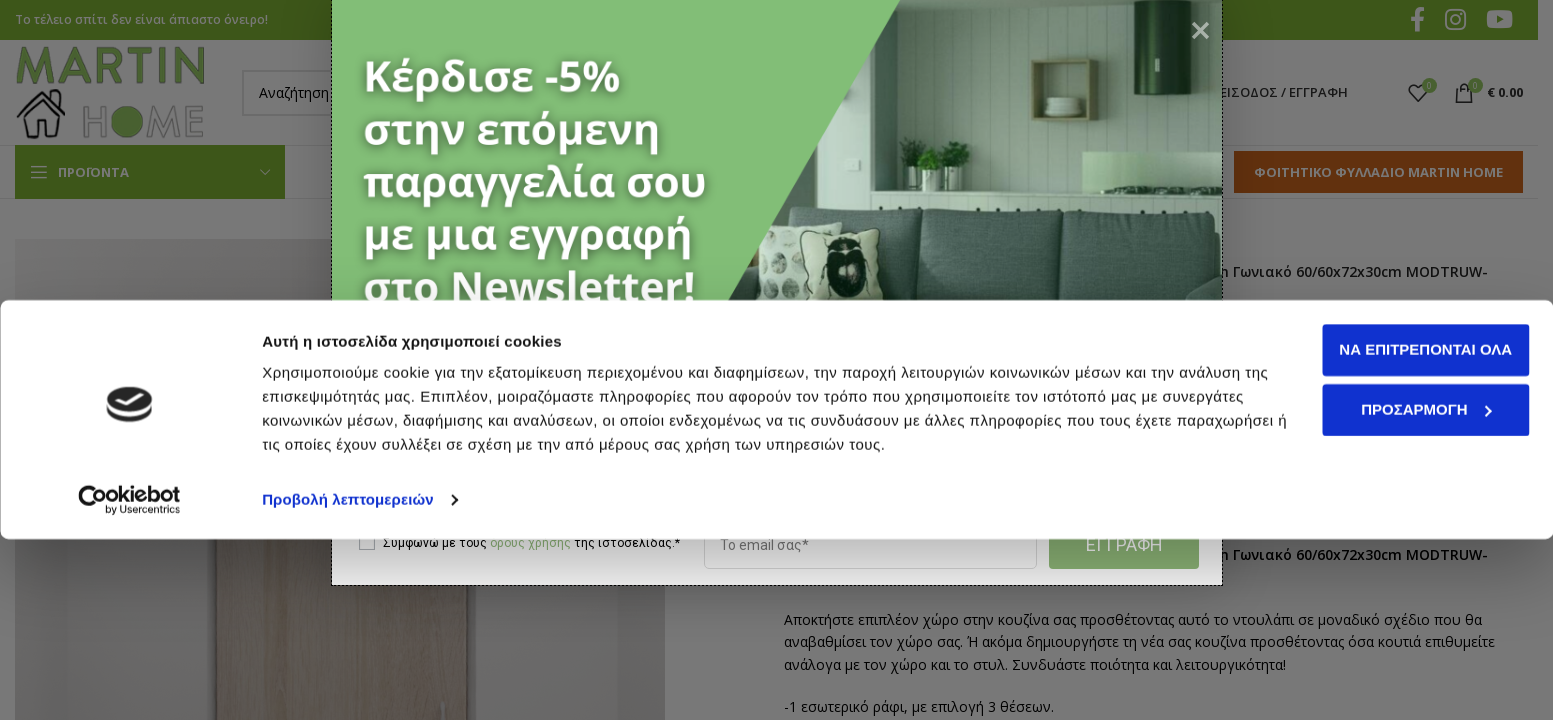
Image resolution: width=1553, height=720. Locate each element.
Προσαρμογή (1387, 589)
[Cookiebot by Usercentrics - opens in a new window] (129, 681)
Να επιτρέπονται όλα (1386, 530)
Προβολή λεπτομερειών (348, 680)
